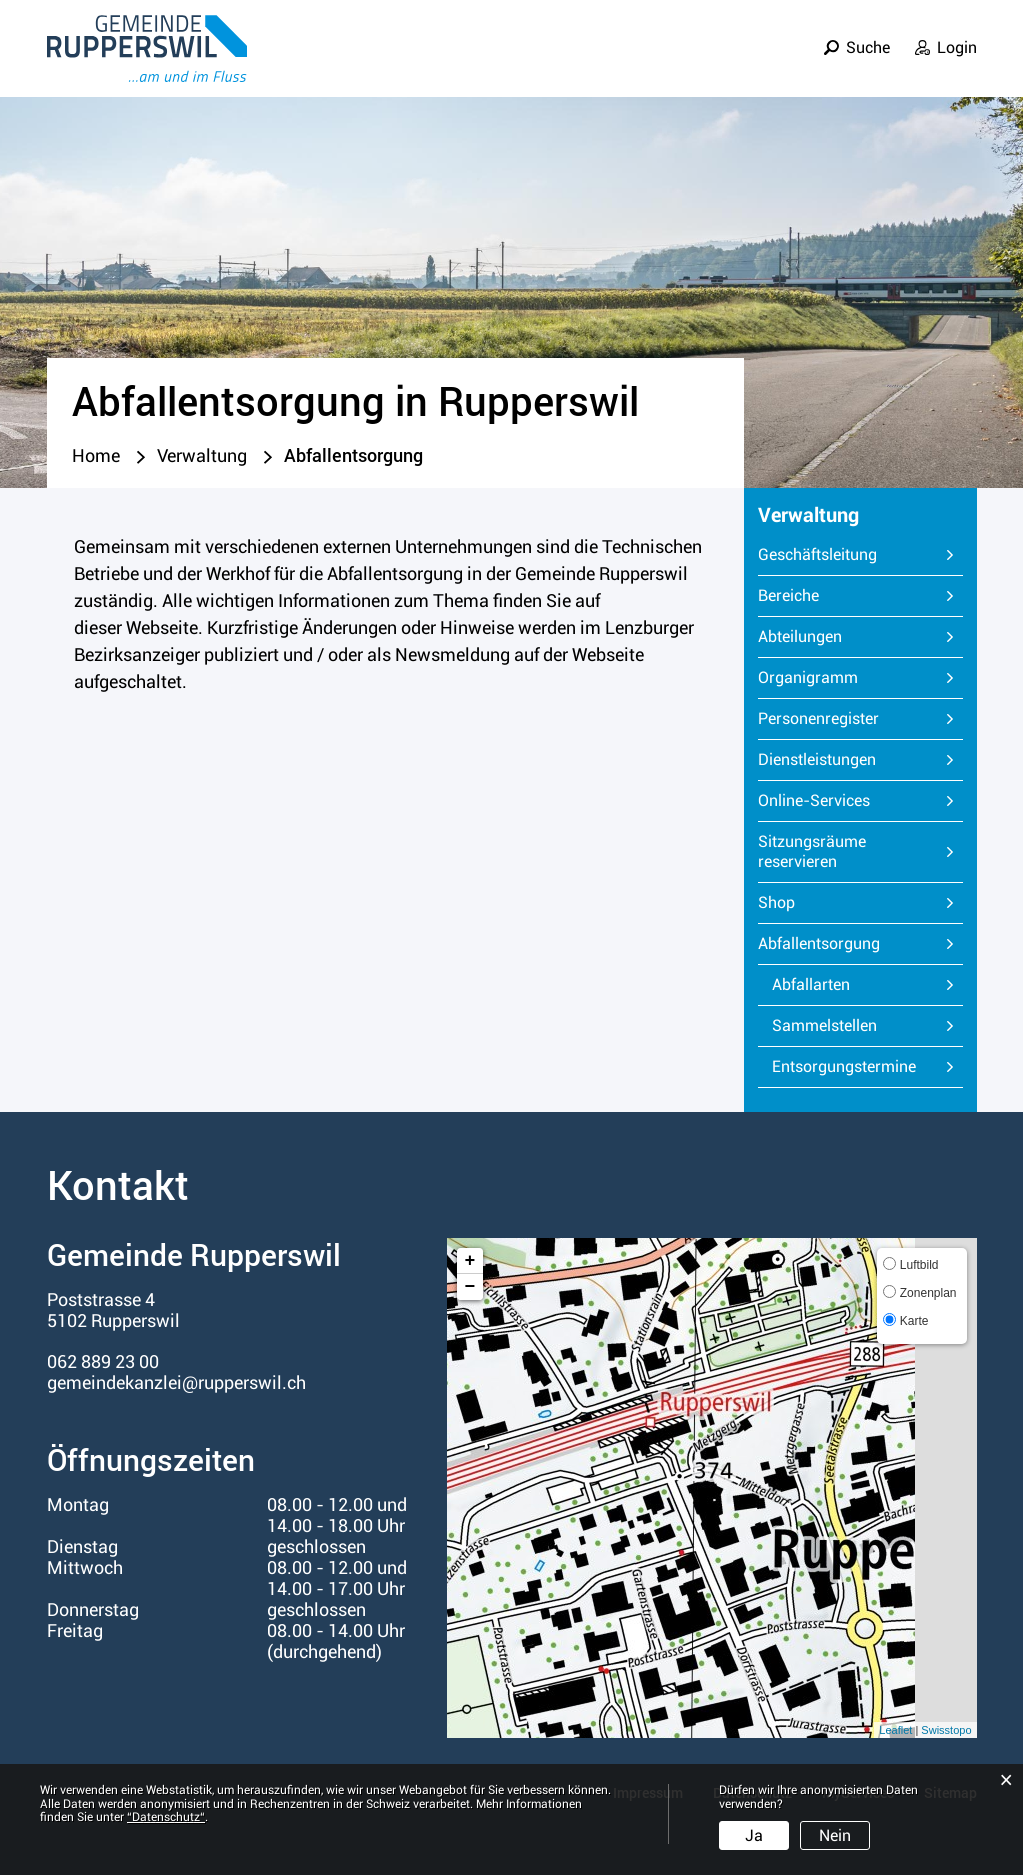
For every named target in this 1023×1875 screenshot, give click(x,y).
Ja (754, 1835)
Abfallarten (811, 984)
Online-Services (814, 800)
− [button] (470, 1287)
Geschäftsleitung (817, 554)
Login (957, 33)
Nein (835, 1835)
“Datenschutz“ (166, 1817)
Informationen (915, 63)
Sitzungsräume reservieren (812, 851)
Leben (598, 63)
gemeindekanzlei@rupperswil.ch (176, 1382)
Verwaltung (779, 63)
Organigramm (808, 677)
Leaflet (895, 1730)
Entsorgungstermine (844, 1066)
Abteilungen (800, 636)
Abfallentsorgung (860, 943)
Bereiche (788, 595)
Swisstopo (946, 1730)
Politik (677, 63)
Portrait (514, 63)
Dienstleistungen (817, 759)
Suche (868, 33)
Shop (776, 902)
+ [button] (470, 1261)
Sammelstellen (824, 1025)
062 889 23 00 (103, 1361)
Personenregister (818, 718)
